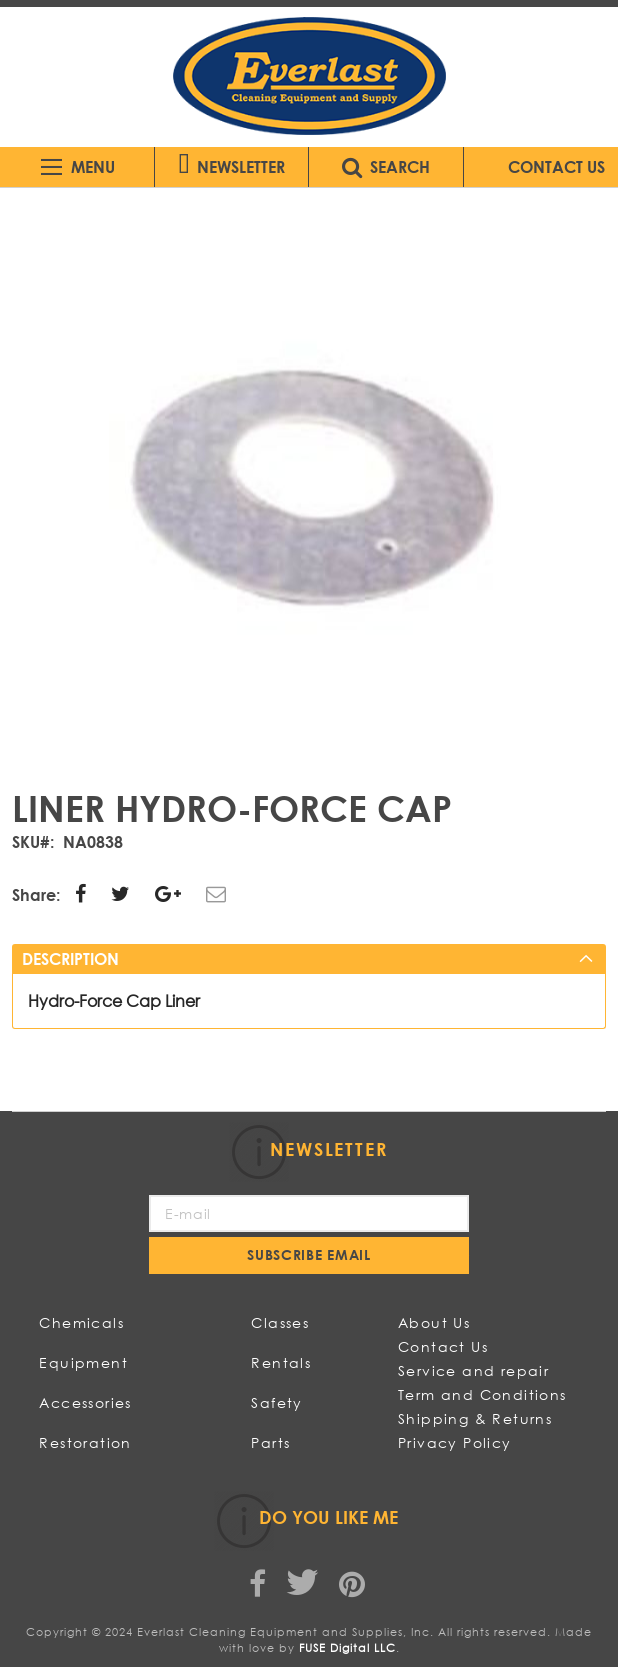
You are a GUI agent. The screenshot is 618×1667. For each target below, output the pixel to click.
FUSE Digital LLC (347, 1648)
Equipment (83, 1362)
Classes (280, 1322)
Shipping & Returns (475, 1418)
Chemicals (81, 1322)
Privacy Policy (455, 1442)
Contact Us (443, 1346)
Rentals (281, 1362)
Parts (270, 1442)
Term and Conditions (482, 1394)
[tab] (308, 959)
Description (70, 958)
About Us (434, 1322)
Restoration (85, 1442)
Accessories (85, 1402)
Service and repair (473, 1370)
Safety (276, 1402)
